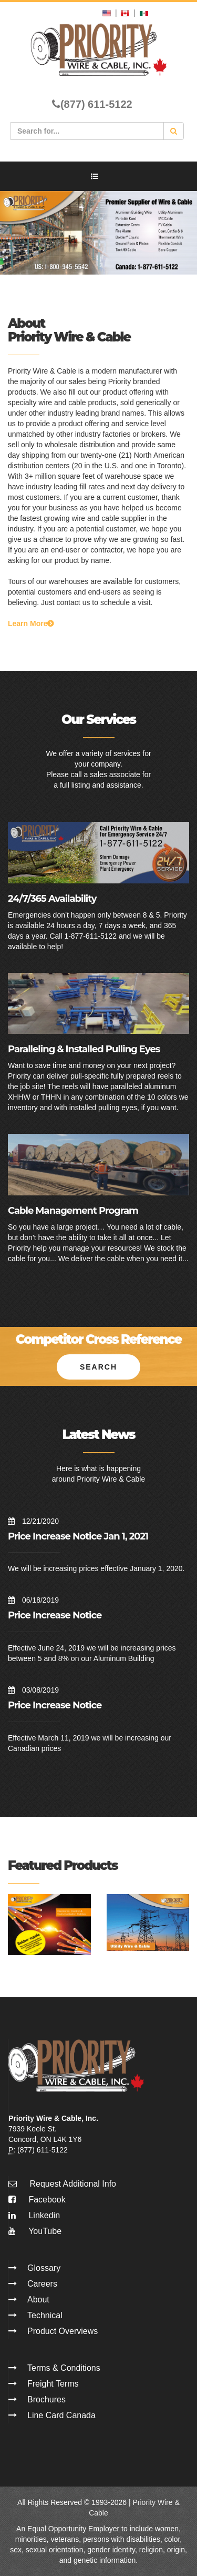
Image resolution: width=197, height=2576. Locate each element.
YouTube (34, 2231)
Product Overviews (62, 2331)
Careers (42, 2283)
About (38, 2299)
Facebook (37, 2199)
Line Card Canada (61, 2415)
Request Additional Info (72, 2183)
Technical (45, 2315)
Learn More (31, 623)
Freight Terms (53, 2383)
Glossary (43, 2267)
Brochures (46, 2399)
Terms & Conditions (63, 2367)
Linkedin (34, 2215)
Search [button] (98, 1367)
